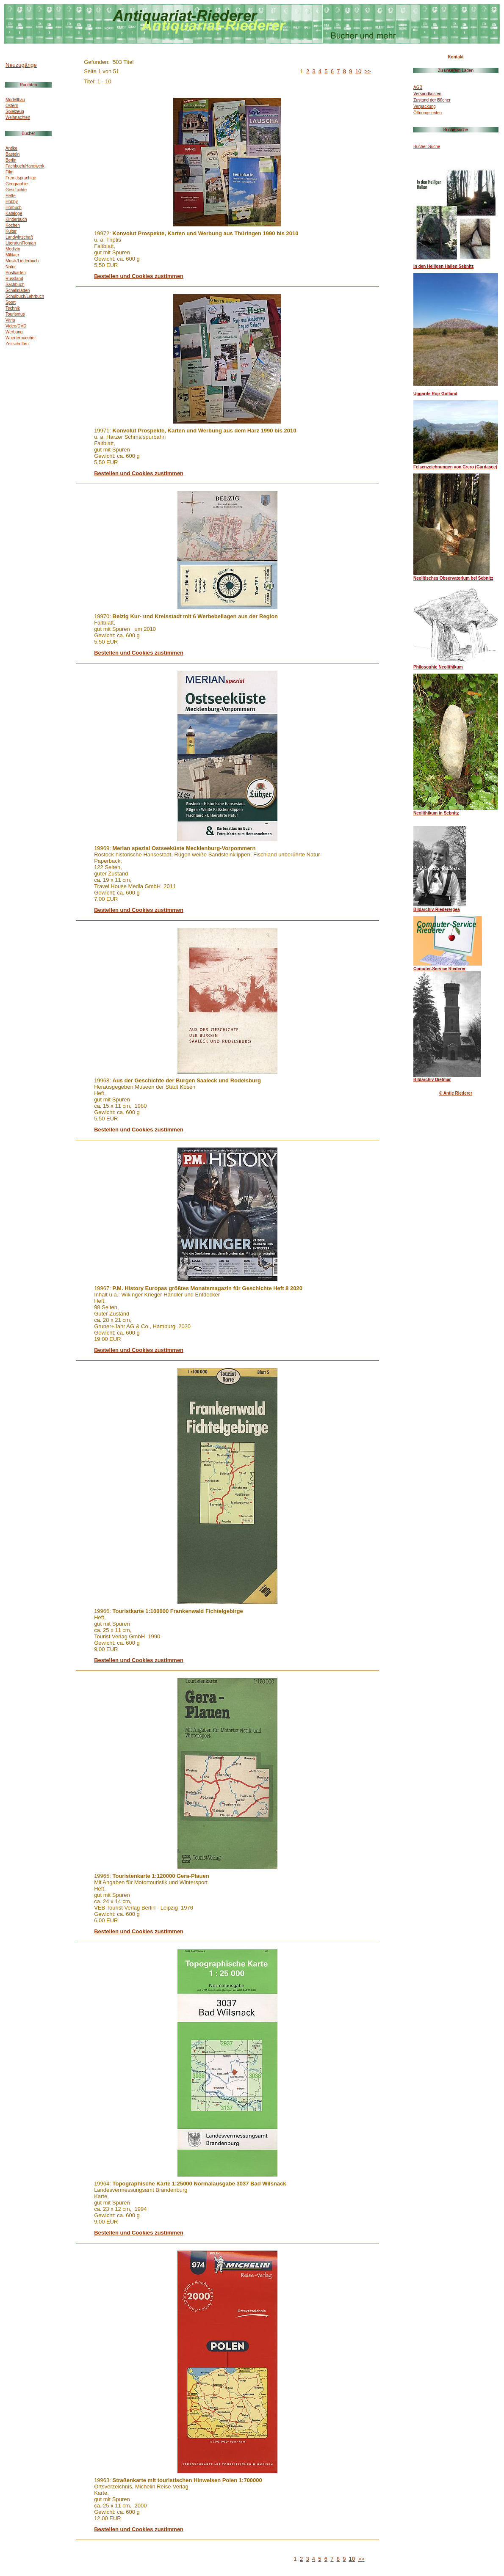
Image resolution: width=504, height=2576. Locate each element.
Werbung (14, 332)
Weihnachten (18, 117)
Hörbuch (14, 207)
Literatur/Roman (21, 243)
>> (367, 71)
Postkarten (16, 272)
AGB (417, 87)
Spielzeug (15, 111)
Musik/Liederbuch (22, 261)
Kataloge (14, 213)
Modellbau (15, 99)
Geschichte (16, 189)
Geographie (17, 184)
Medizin (13, 249)
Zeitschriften (17, 343)
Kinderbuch (16, 219)
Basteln (12, 154)
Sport (11, 302)
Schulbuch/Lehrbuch (25, 296)
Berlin (11, 160)
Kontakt (455, 57)
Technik (13, 308)
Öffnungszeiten (427, 112)
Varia (10, 320)
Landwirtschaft (19, 237)
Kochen (13, 225)
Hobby (12, 201)
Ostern (12, 105)
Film (10, 172)
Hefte (11, 195)
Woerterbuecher (21, 338)
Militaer (12, 255)
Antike (11, 148)
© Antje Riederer (455, 1093)
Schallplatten (18, 290)
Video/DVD (16, 326)
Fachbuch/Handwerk (25, 166)
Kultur (11, 231)
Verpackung (424, 106)
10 (358, 71)
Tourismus (15, 314)
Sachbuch (15, 284)
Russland (14, 278)
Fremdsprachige (21, 178)
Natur (11, 266)
